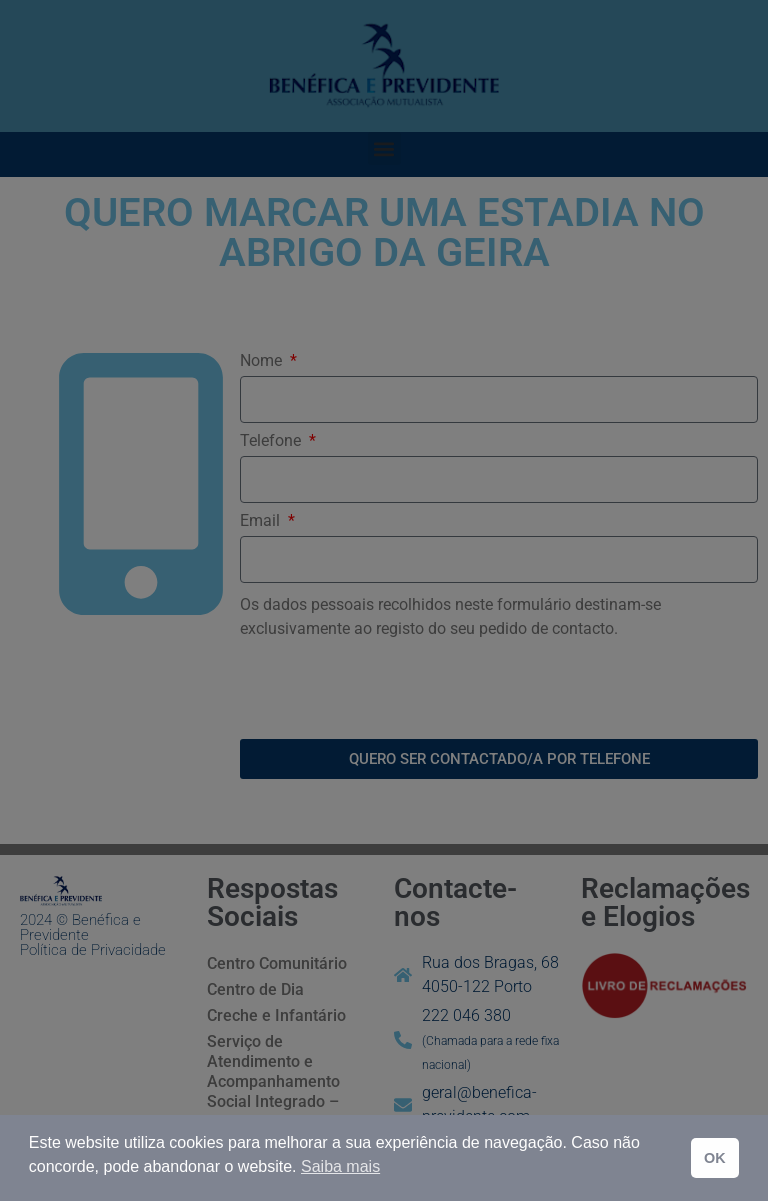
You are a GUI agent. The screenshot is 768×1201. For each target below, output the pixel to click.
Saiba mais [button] (340, 1166)
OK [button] (715, 1158)
